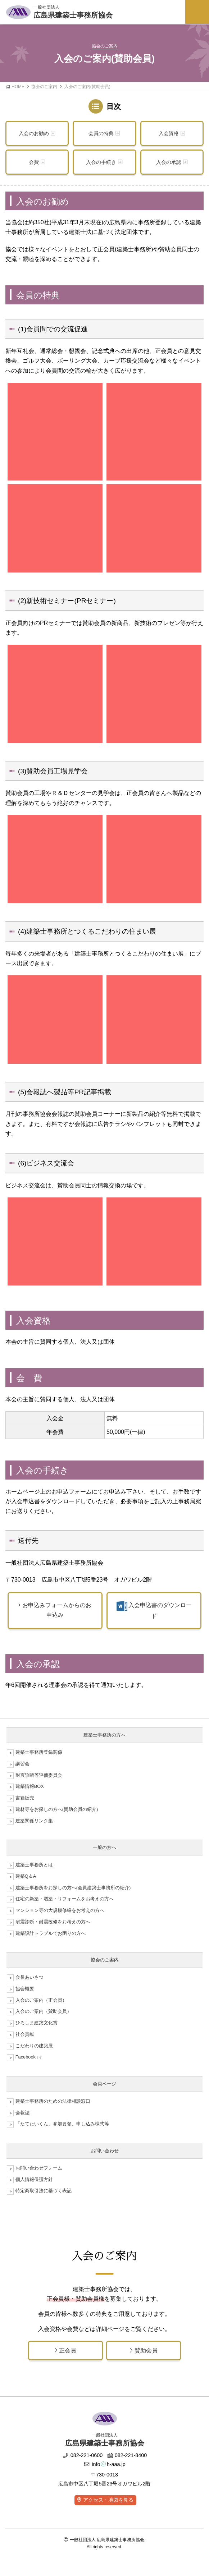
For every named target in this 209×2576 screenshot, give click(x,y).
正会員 (65, 2350)
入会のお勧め (34, 133)
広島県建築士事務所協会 (73, 11)
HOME (18, 86)
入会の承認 (168, 162)
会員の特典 (101, 133)
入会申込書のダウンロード (154, 1609)
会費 (34, 162)
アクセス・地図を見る (108, 2500)
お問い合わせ (105, 2150)
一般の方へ (104, 1847)
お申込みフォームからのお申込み (54, 1610)
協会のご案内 (44, 86)
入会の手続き (101, 162)
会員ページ (104, 2084)
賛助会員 (144, 2350)
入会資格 (169, 133)
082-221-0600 (82, 2455)
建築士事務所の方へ (104, 1735)
